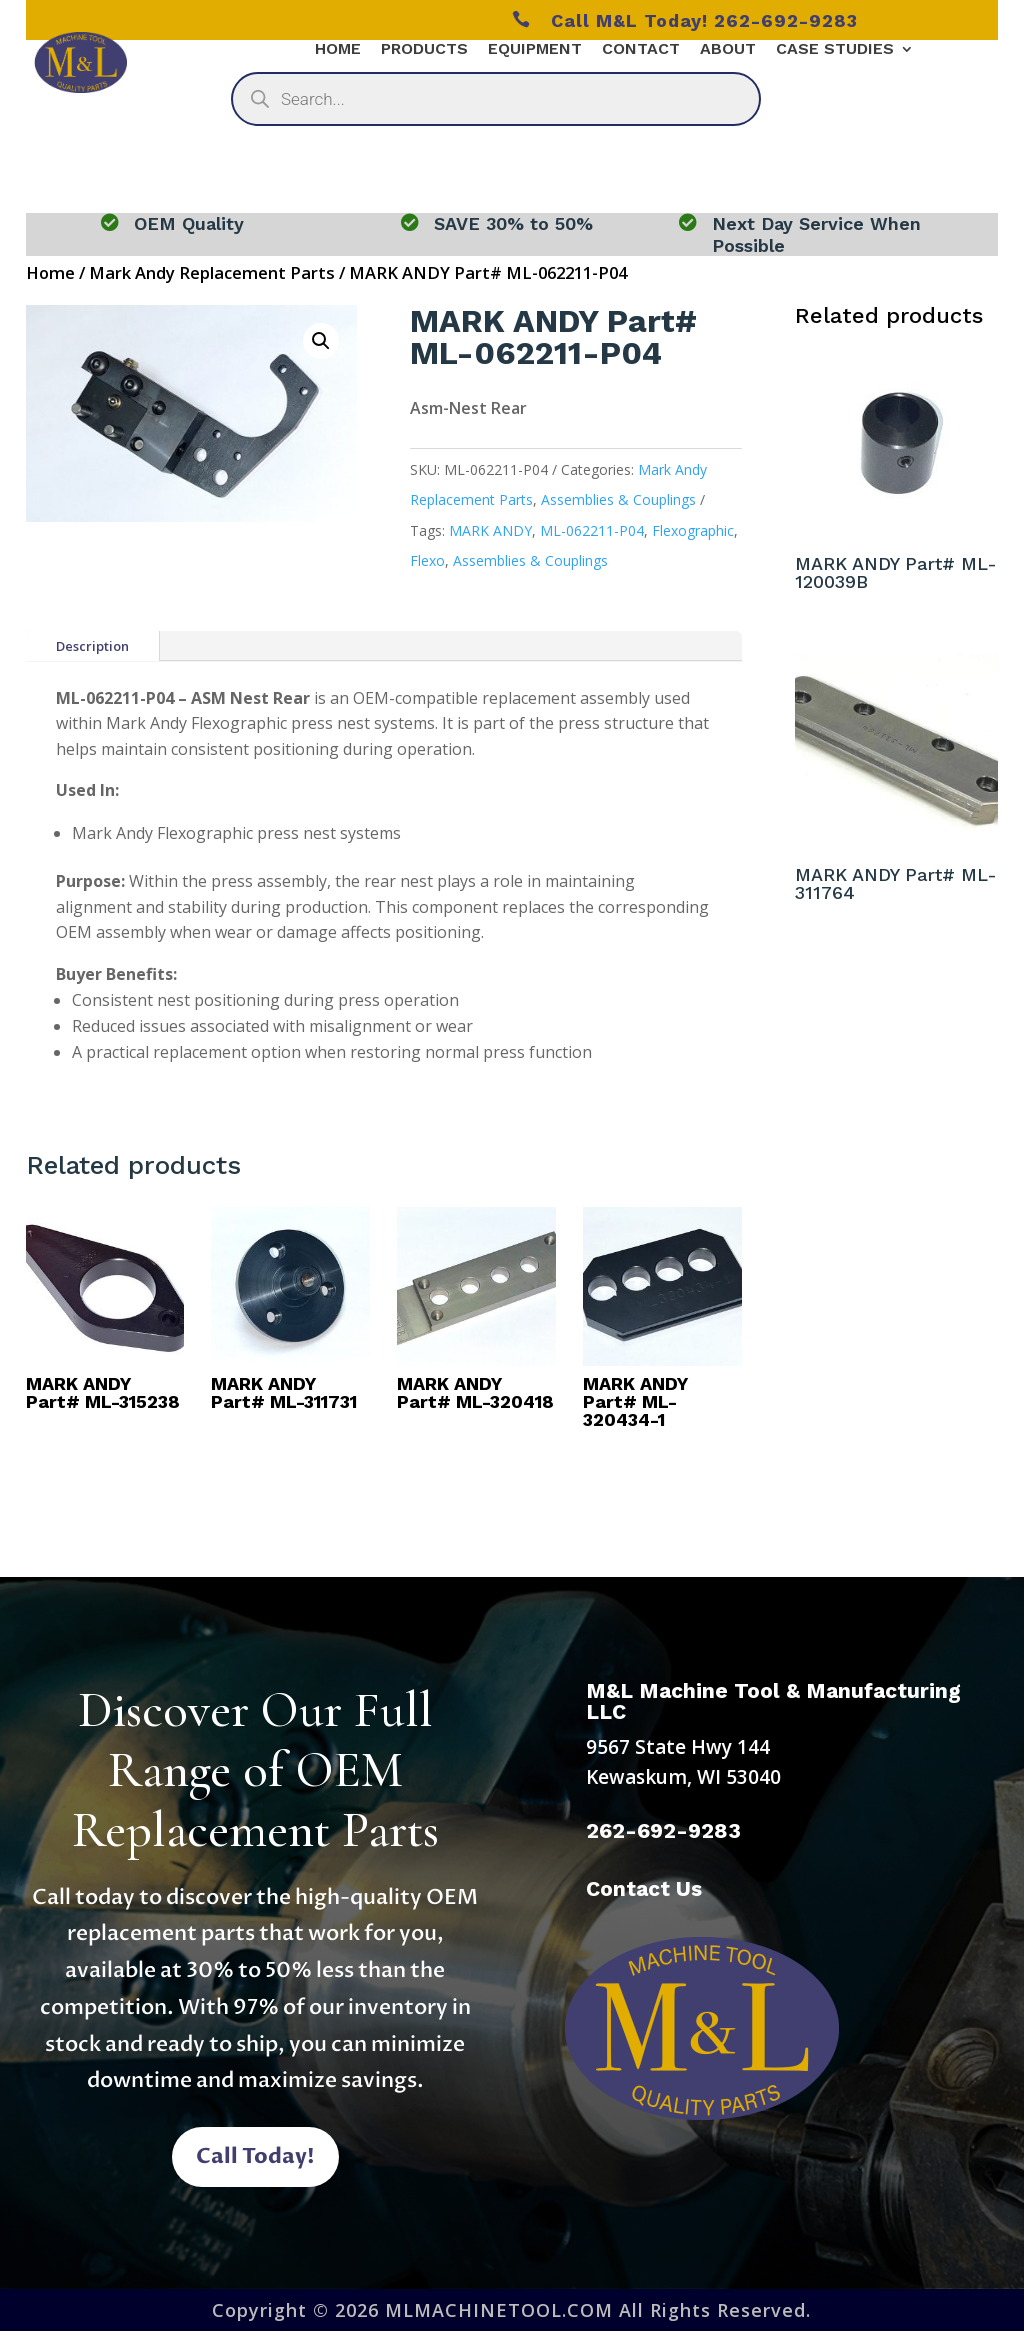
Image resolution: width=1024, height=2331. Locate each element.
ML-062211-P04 (592, 530)
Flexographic (693, 530)
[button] (321, 341)
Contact (641, 50)
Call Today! (255, 2156)
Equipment (535, 50)
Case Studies (835, 50)
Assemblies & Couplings (618, 499)
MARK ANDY (490, 530)
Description (92, 646)
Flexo (427, 560)
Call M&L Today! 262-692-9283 (685, 20)
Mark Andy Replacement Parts (212, 272)
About (728, 50)
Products (424, 50)
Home (338, 50)
